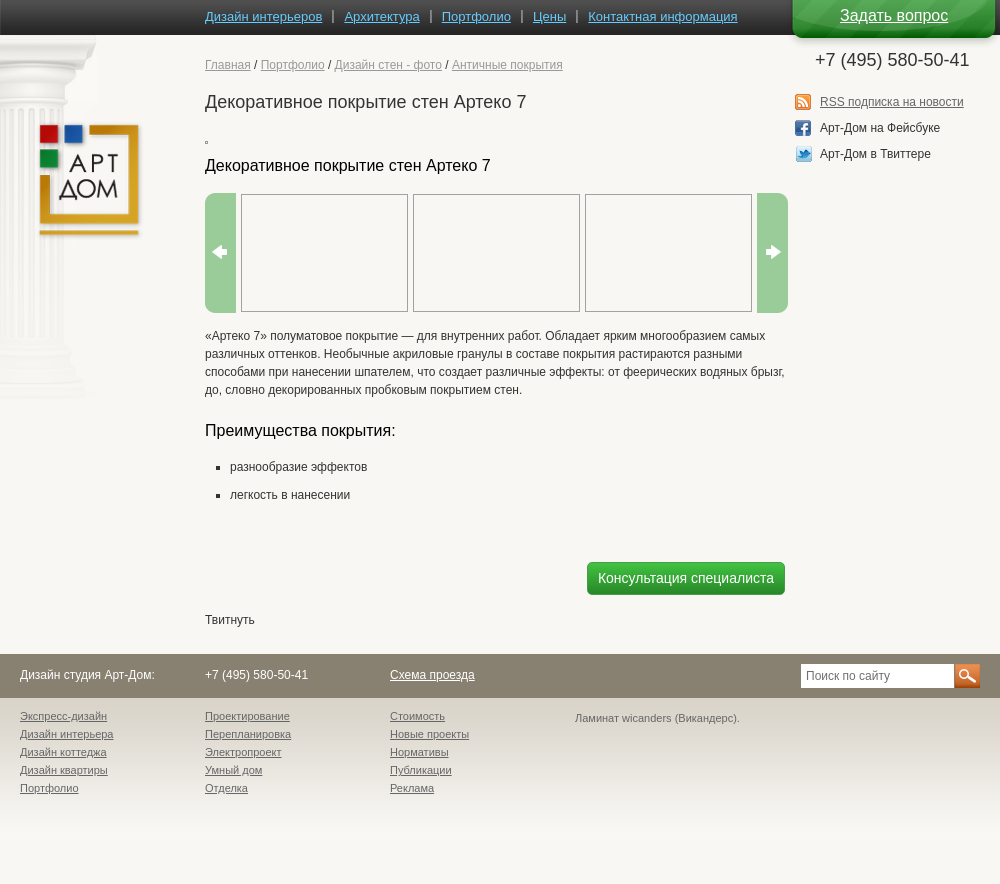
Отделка (226, 788)
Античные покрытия (507, 65)
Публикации (421, 770)
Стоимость (417, 716)
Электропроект (243, 752)
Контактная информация (662, 16)
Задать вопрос (894, 15)
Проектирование (247, 716)
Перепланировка (248, 734)
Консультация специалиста (686, 578)
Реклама (412, 788)
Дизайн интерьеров (263, 16)
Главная (228, 65)
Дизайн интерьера (66, 734)
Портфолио (293, 65)
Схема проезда (432, 675)
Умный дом (233, 770)
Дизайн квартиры (64, 770)
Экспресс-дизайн (63, 716)
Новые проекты (429, 734)
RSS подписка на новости (892, 102)
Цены (549, 16)
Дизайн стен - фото (388, 65)
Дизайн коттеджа (63, 752)
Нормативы (419, 752)
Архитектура (381, 16)
